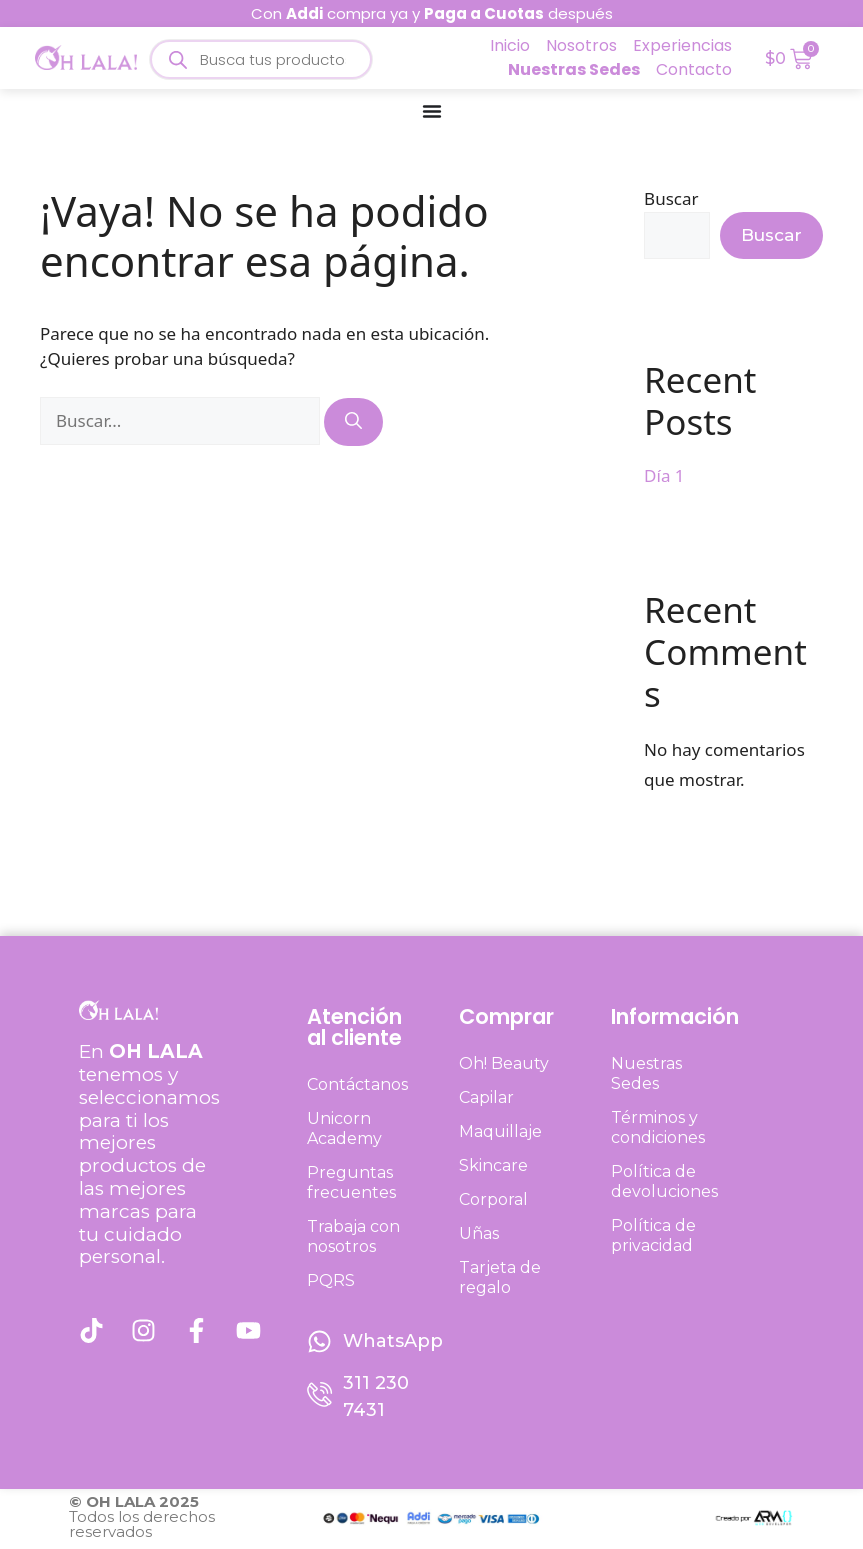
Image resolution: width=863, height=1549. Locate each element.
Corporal (493, 1199)
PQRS (331, 1280)
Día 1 (664, 475)
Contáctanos (357, 1084)
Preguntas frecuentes (351, 1182)
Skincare (493, 1165)
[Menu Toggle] (432, 111)
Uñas (479, 1233)
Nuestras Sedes (646, 1073)
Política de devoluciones (664, 1181)
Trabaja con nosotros (353, 1236)
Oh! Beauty (504, 1063)
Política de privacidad (653, 1235)
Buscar (671, 198)
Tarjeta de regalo (500, 1277)
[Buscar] (353, 422)
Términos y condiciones (658, 1127)
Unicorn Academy (344, 1128)
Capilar (486, 1097)
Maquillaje (500, 1131)
